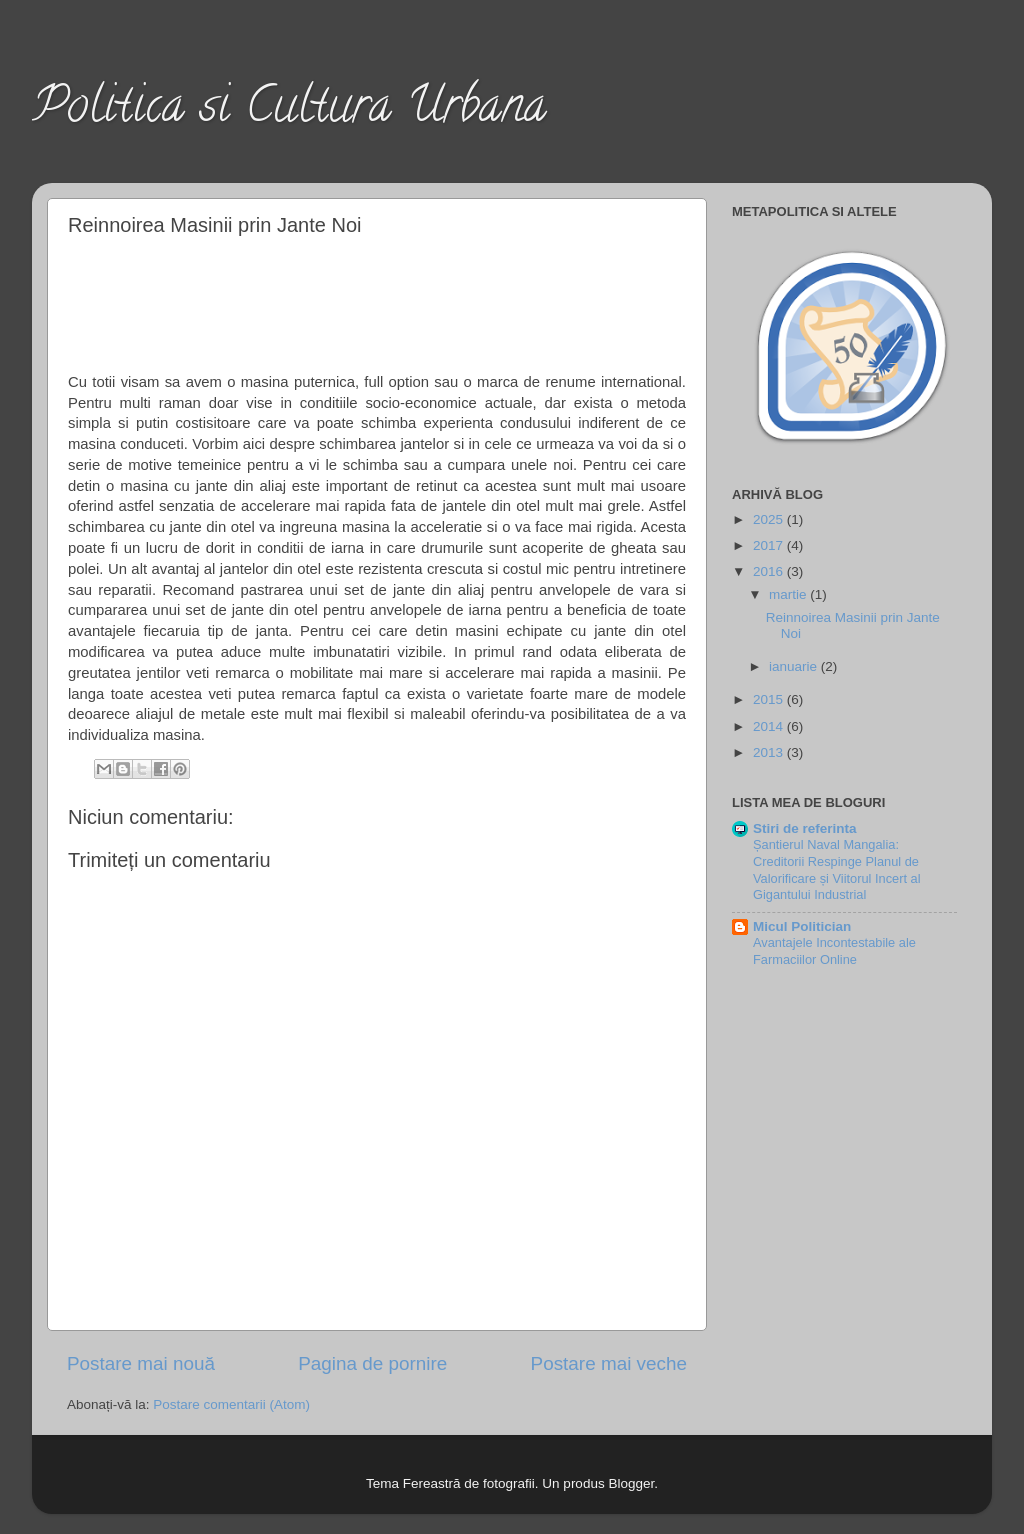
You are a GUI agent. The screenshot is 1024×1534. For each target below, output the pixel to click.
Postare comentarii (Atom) (231, 1404)
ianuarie (795, 666)
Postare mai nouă (141, 1363)
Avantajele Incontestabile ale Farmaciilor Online (834, 951)
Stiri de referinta (805, 828)
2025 (770, 519)
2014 (770, 726)
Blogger (631, 1483)
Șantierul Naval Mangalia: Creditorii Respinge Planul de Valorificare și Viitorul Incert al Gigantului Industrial (837, 869)
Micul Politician (802, 926)
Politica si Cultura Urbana (289, 111)
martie (789, 594)
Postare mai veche (609, 1363)
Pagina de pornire (372, 1363)
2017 (770, 545)
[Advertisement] (378, 301)
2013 (770, 752)
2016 (770, 571)
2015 (770, 699)
